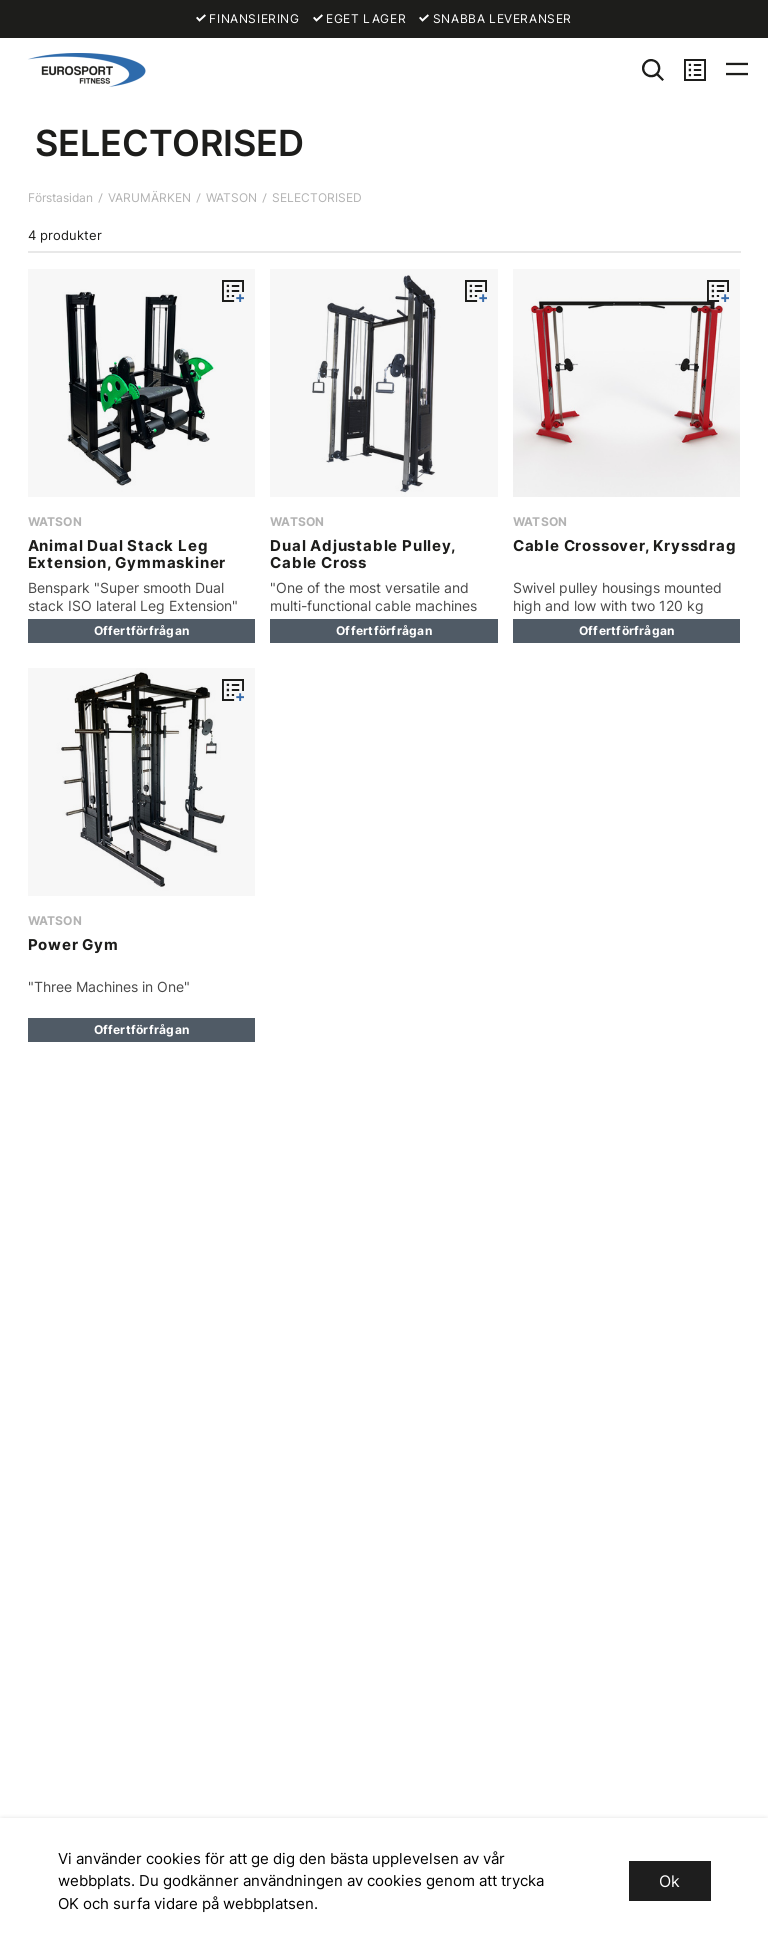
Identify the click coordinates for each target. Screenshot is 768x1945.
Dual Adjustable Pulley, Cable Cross (362, 554)
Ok (669, 1881)
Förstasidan (60, 197)
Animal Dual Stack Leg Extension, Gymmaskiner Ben (127, 562)
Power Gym (73, 944)
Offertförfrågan (142, 630)
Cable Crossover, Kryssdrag (625, 545)
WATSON (231, 197)
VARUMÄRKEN (149, 197)
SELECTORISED (317, 197)
